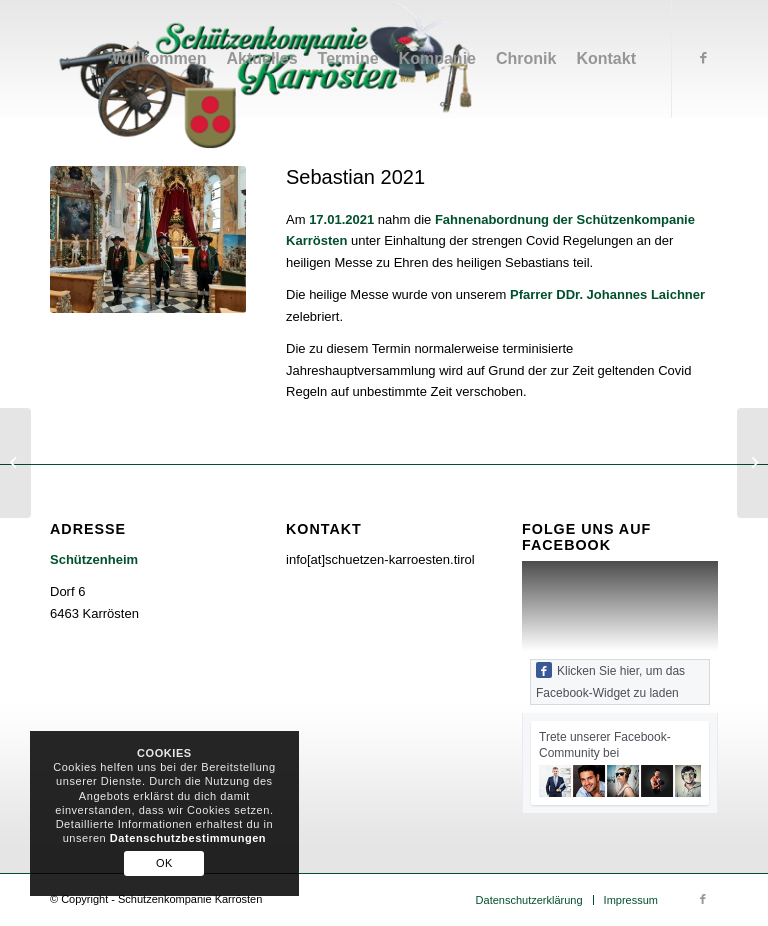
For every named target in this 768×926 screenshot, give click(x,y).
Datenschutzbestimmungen (188, 838)
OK (164, 863)
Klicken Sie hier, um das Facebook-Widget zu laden (610, 681)
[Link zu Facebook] (703, 58)
